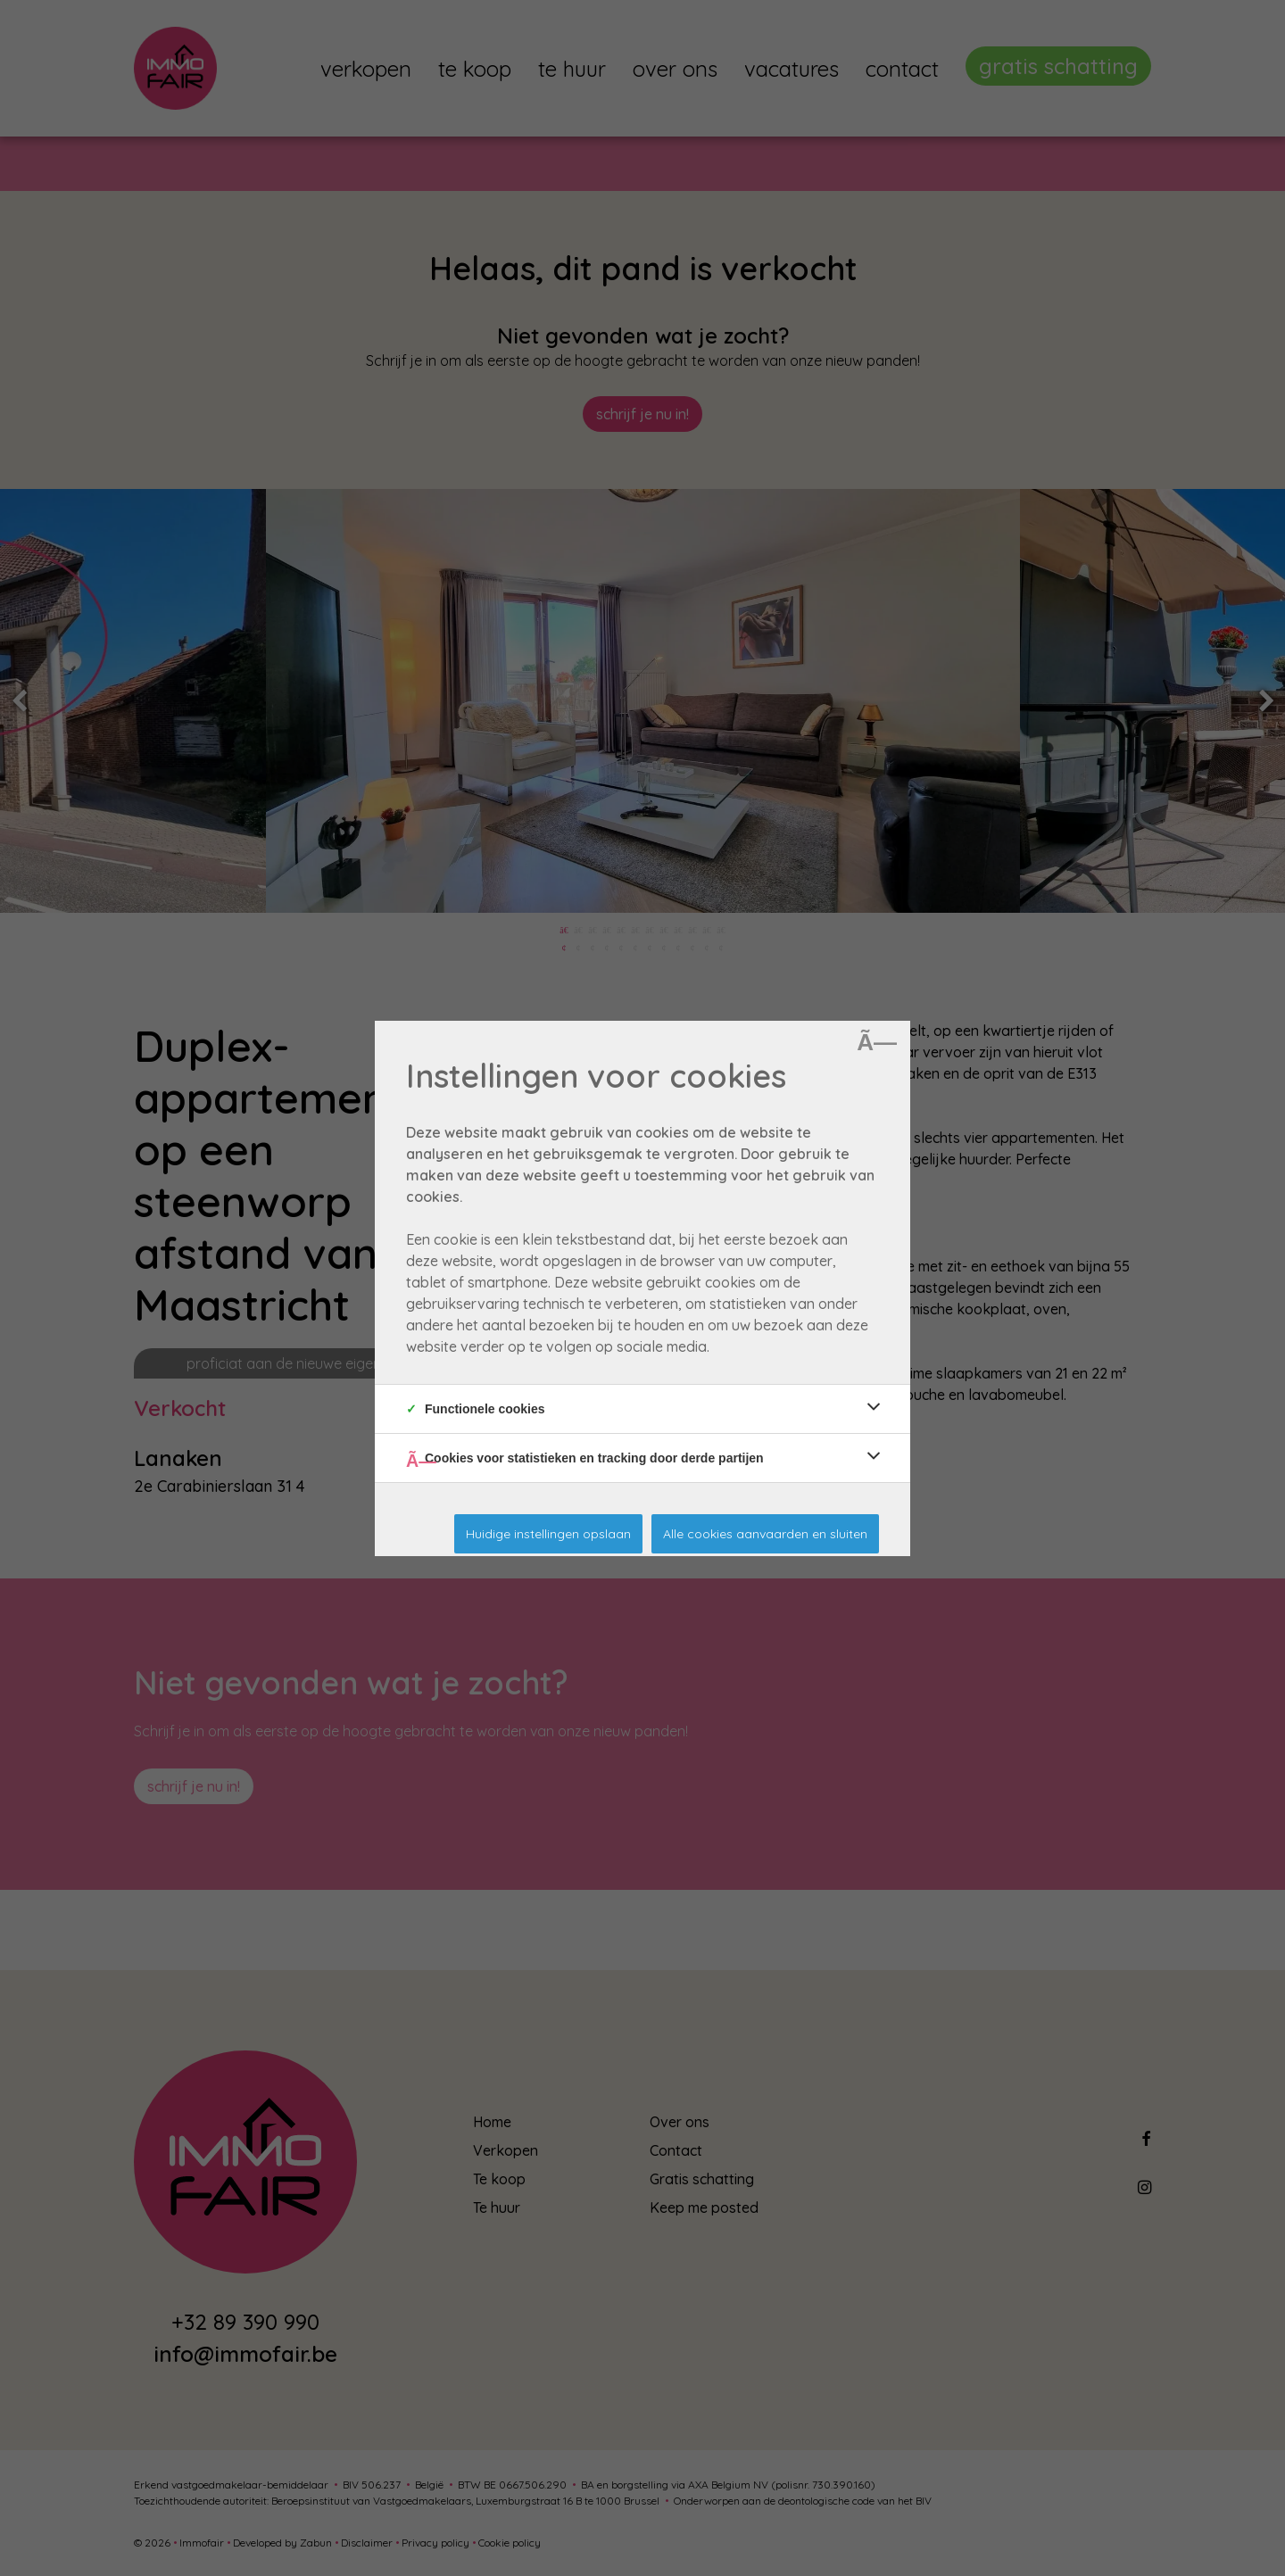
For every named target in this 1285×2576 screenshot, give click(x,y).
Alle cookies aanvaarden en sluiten (765, 1534)
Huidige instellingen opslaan (548, 1534)
